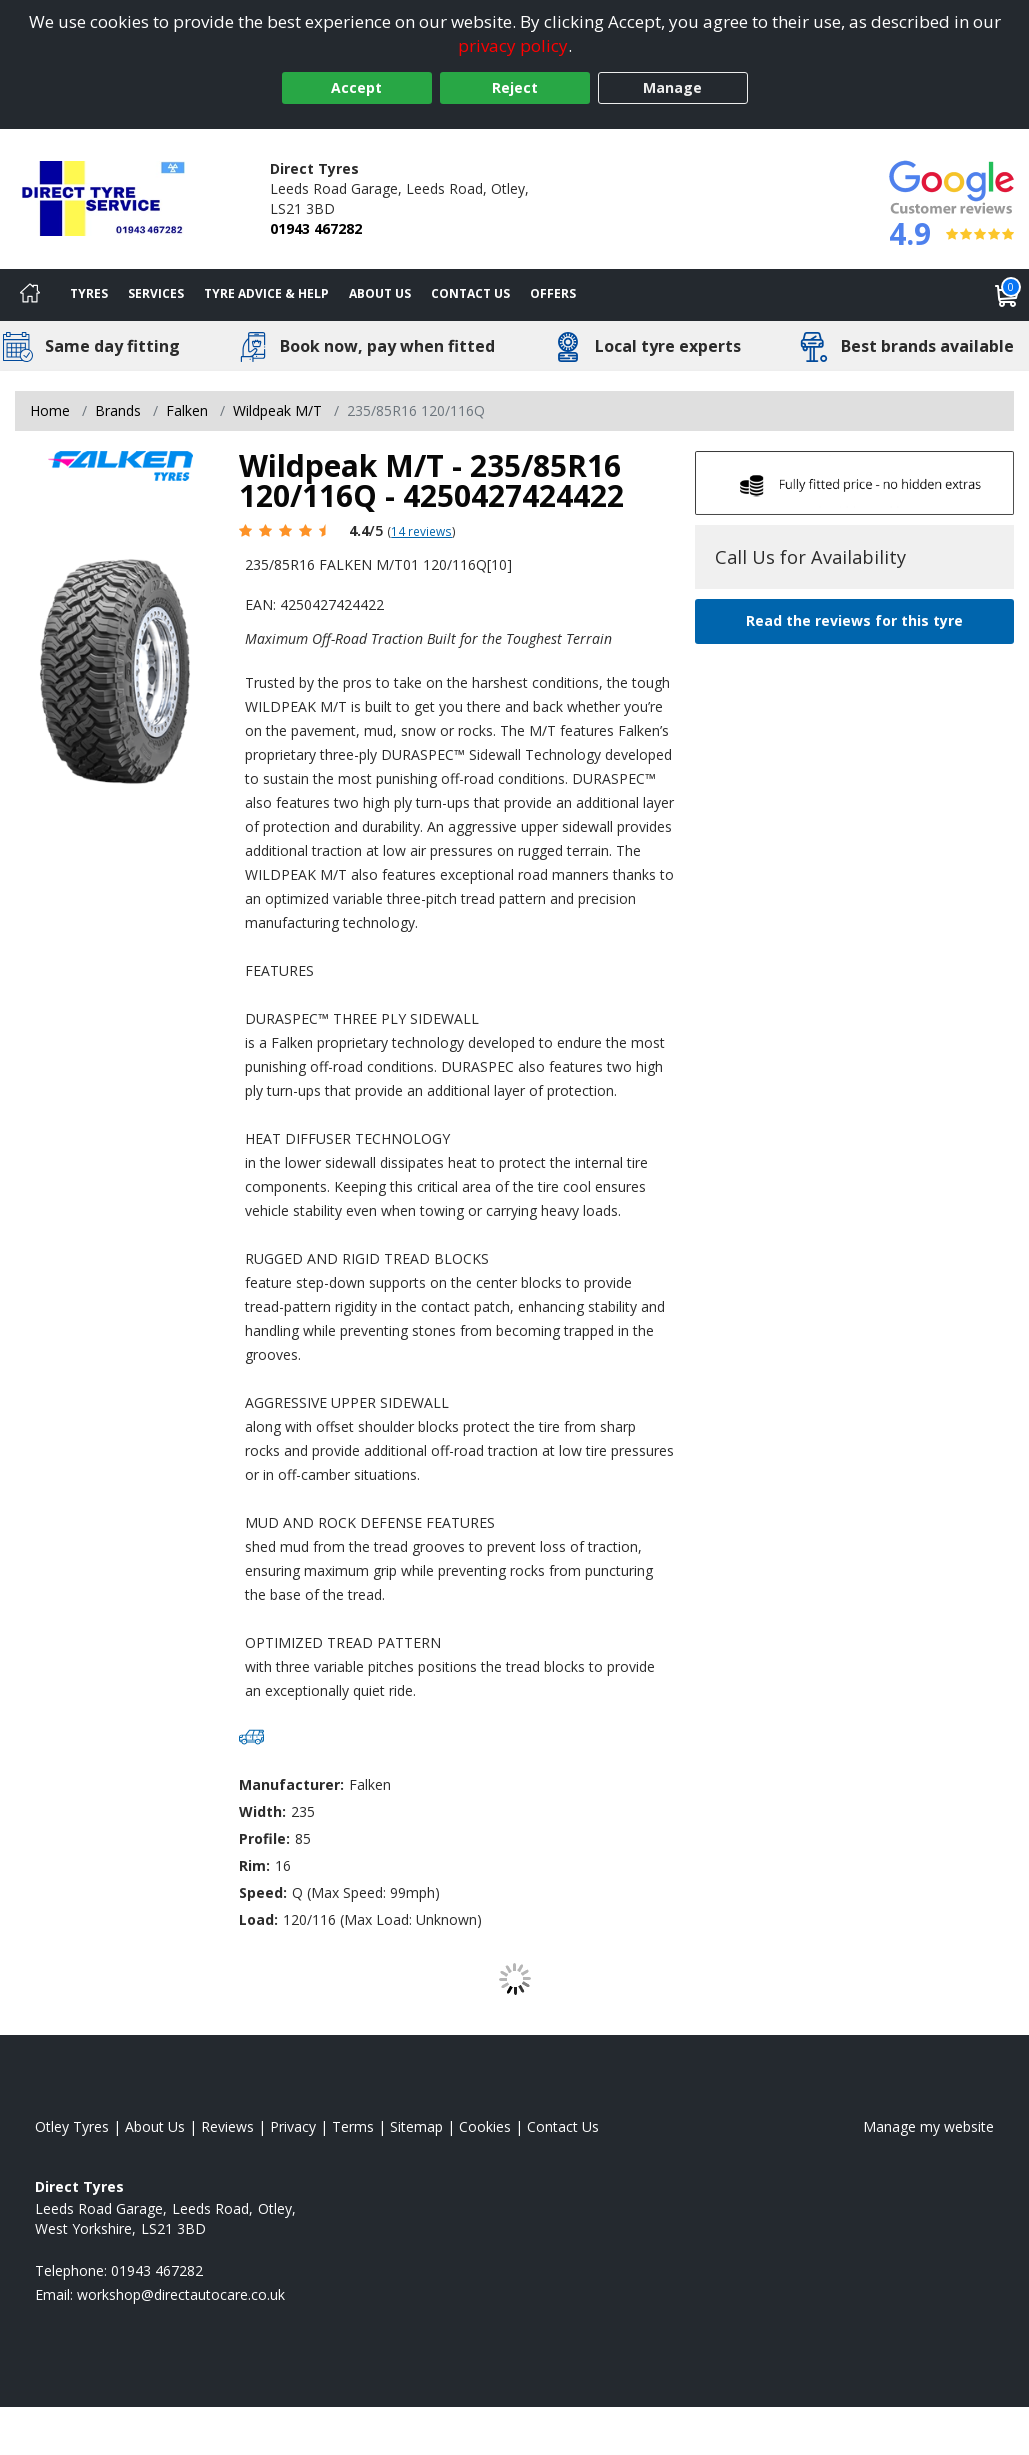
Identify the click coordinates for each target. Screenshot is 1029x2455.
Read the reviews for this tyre (854, 620)
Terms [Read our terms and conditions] (353, 2126)
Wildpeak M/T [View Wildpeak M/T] (277, 410)
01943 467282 (316, 228)
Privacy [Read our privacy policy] (293, 2126)
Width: (262, 1811)
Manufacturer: (291, 1784)
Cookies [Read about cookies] (485, 2126)
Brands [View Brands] (118, 410)
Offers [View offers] (553, 293)
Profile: (264, 1838)
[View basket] (1007, 295)
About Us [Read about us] (155, 2126)
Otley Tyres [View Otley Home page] (72, 2126)
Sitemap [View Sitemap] (416, 2126)
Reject (515, 87)
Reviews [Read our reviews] (227, 2126)
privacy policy (513, 45)
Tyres (89, 293)
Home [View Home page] (50, 410)
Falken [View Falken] (187, 410)
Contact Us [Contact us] (470, 293)
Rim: (254, 1865)
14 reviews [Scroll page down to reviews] (421, 531)
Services (156, 293)
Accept (356, 87)
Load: (258, 1919)
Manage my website (928, 2126)
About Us (380, 293)
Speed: (263, 1892)
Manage (672, 87)
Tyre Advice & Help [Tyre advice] (266, 293)
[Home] (30, 295)
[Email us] (181, 2294)
